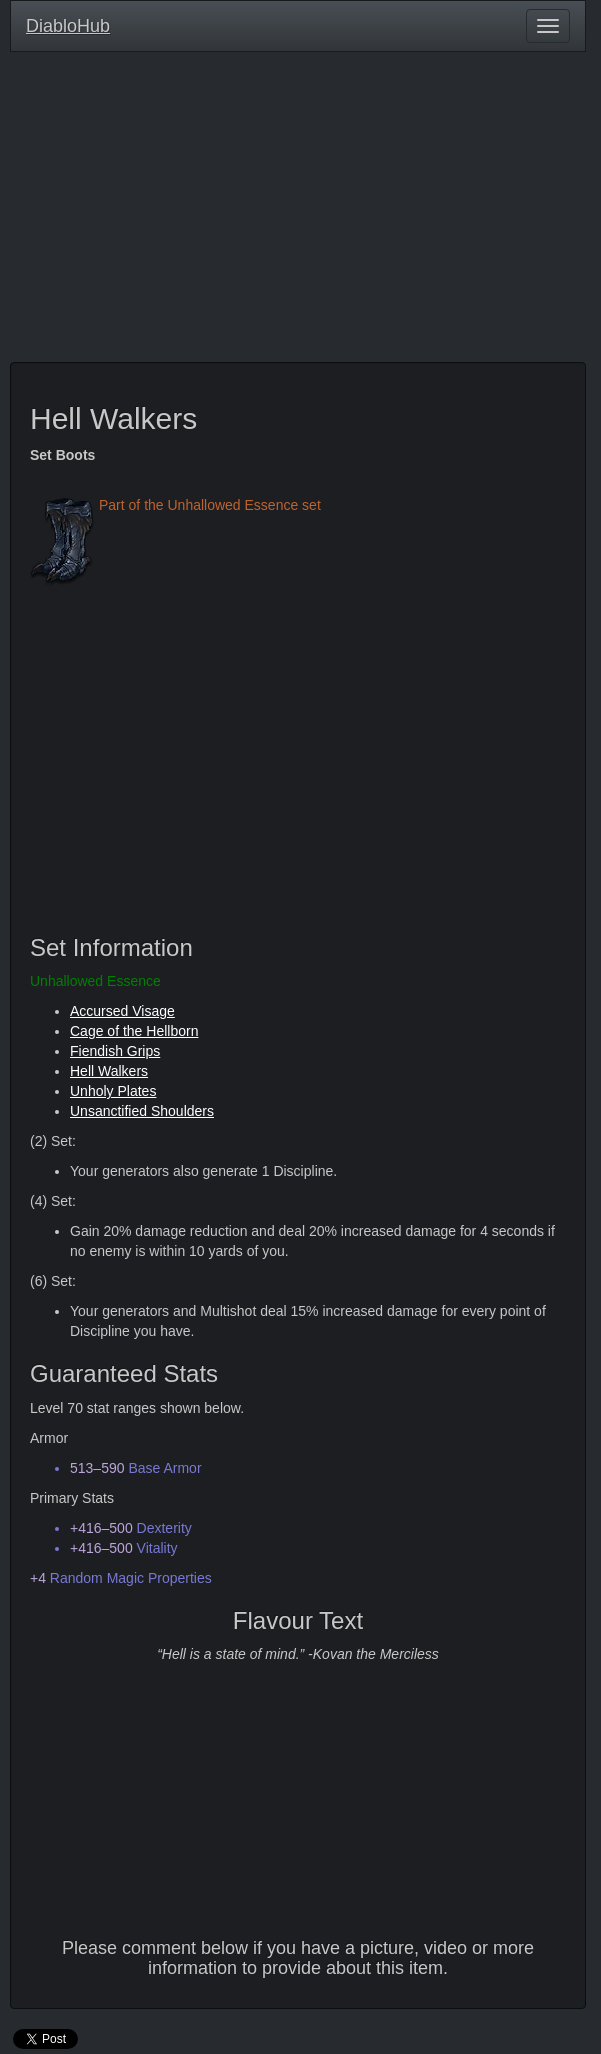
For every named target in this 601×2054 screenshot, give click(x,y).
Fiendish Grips (115, 1051)
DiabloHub (68, 23)
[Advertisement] (298, 212)
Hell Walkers (109, 1071)
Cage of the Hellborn (134, 1031)
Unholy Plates (113, 1091)
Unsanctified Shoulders (142, 1111)
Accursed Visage (122, 1011)
